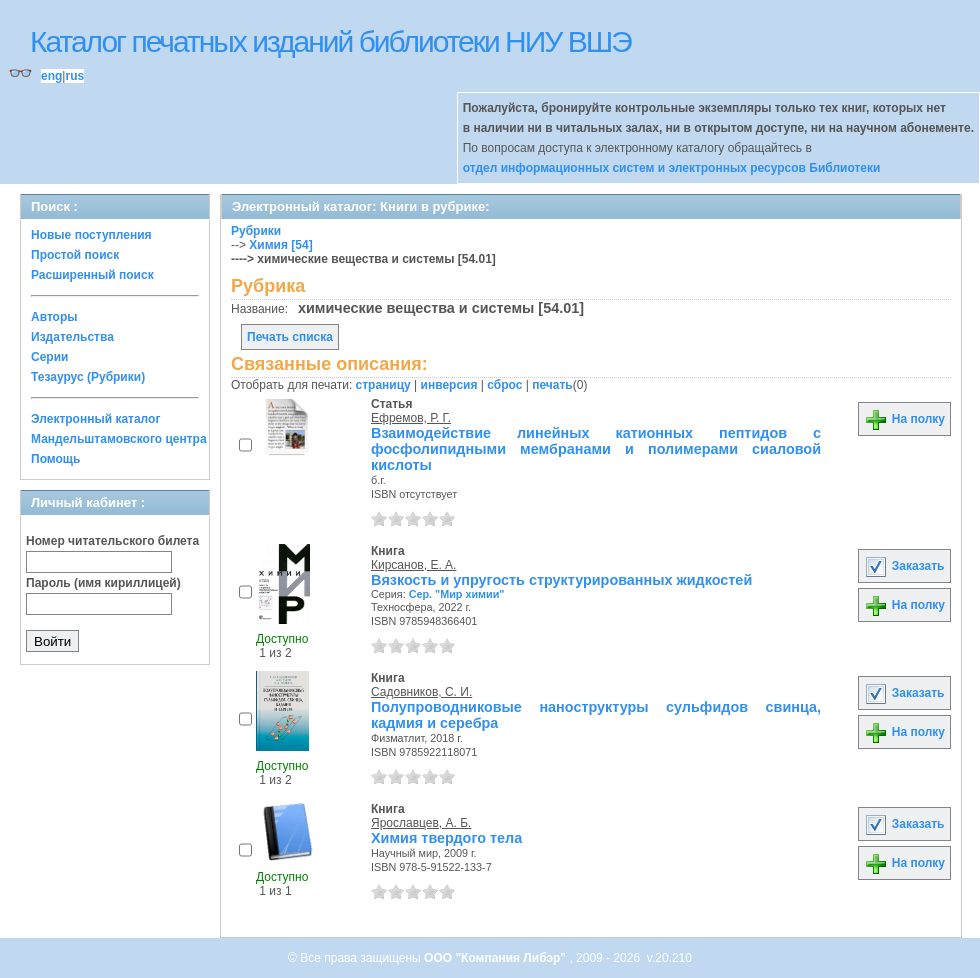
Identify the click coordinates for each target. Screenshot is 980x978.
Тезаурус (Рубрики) (88, 377)
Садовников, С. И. (421, 692)
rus (74, 76)
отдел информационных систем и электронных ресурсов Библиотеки (672, 168)
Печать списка (290, 337)
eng (51, 76)
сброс (504, 385)
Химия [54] (280, 245)
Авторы (54, 317)
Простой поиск (75, 255)
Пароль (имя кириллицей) (103, 583)
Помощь (55, 459)
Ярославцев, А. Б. (421, 823)
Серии (49, 357)
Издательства (72, 337)
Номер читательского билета (112, 541)
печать (552, 385)
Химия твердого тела (446, 838)
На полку (904, 419)
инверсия (449, 385)
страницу (383, 385)
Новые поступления (91, 235)
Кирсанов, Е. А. (413, 565)
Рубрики (256, 231)
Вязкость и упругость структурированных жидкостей (561, 580)
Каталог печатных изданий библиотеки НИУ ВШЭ (330, 41)
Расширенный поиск (92, 275)
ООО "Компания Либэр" (496, 958)
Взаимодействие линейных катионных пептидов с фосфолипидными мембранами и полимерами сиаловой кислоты (596, 449)
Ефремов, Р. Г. (411, 418)
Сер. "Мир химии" (457, 594)
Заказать (904, 566)
